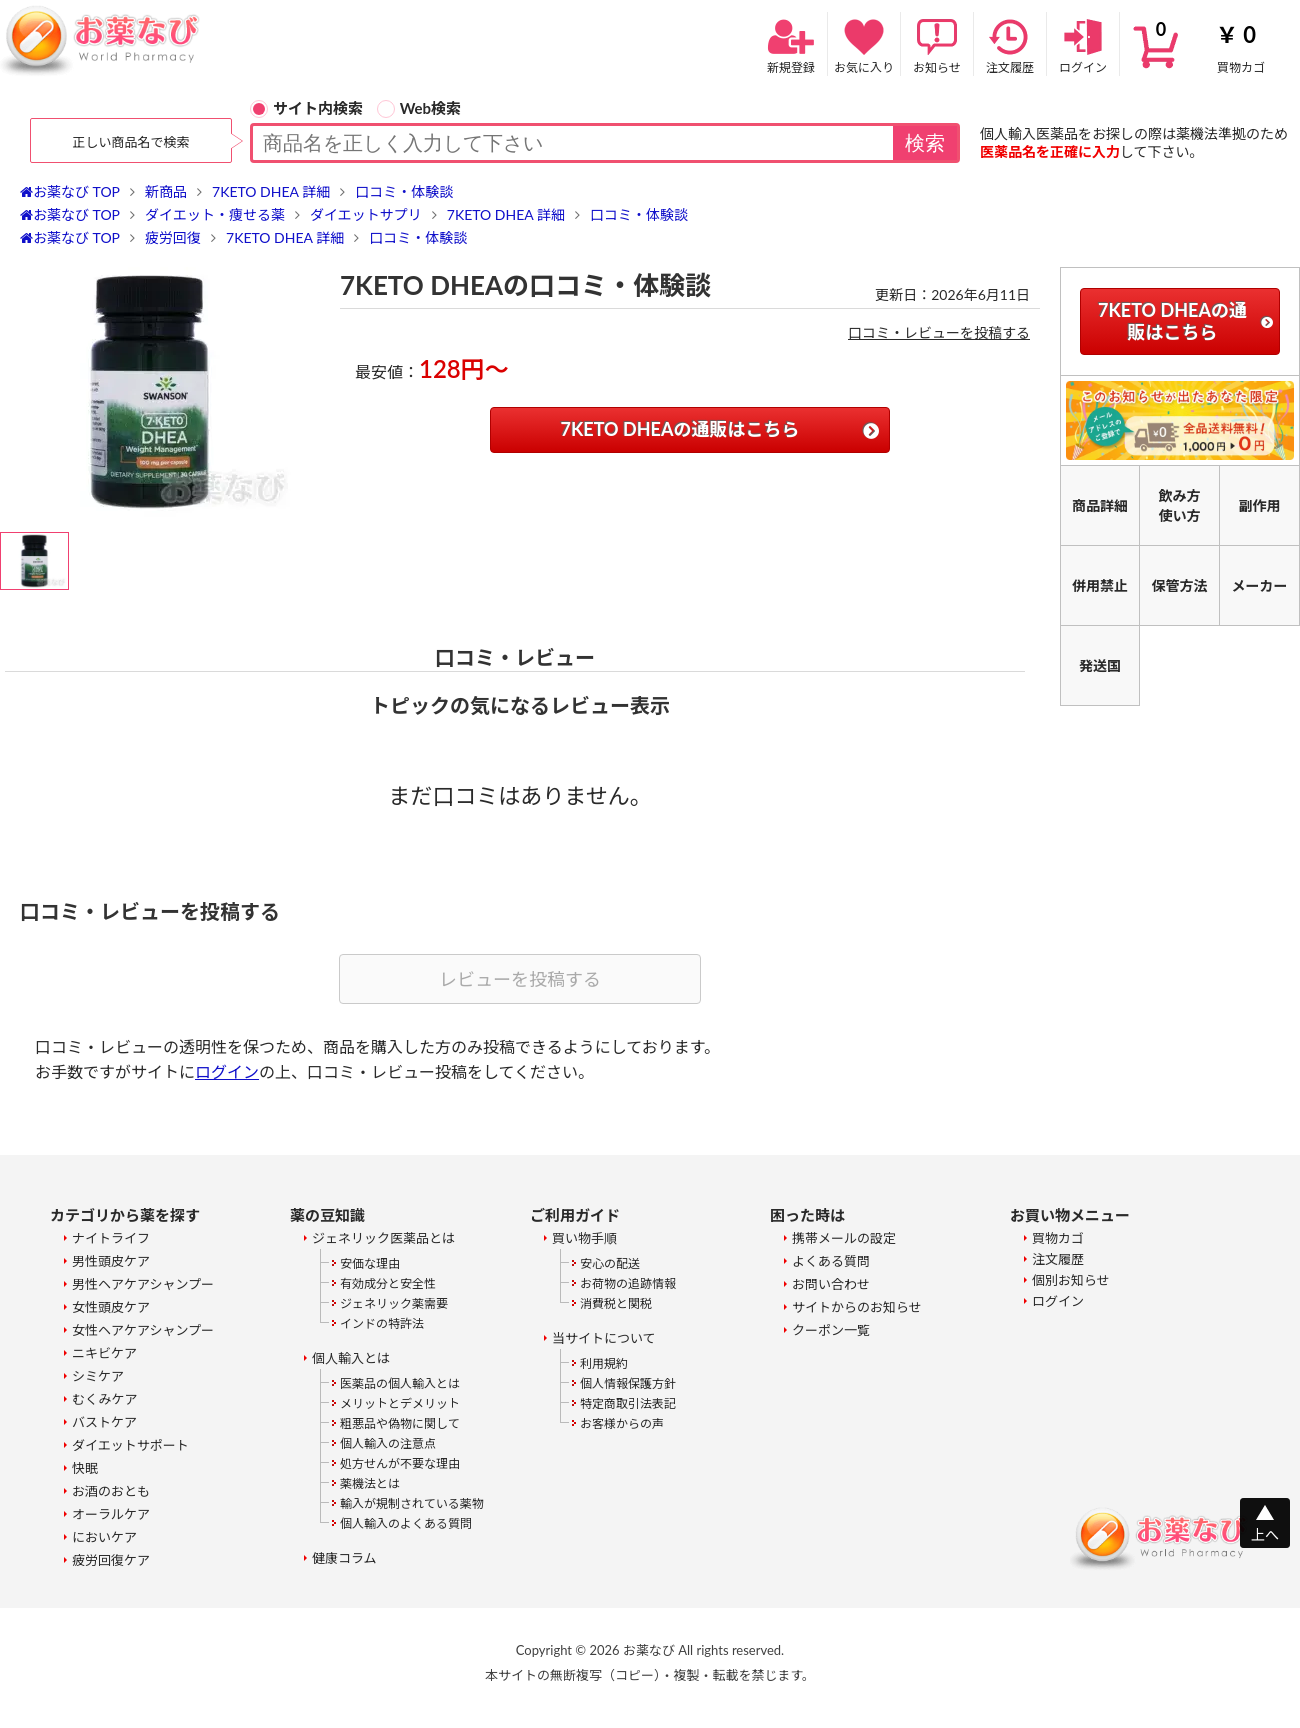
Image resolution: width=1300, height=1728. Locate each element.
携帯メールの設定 (844, 1238)
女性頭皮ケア (111, 1307)
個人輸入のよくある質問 (406, 1523)
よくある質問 (831, 1261)
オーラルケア (111, 1514)
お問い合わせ (831, 1284)
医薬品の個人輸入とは (400, 1383)
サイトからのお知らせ (857, 1307)
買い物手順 (584, 1238)
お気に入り (864, 44)
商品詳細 (1100, 505)
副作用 (1260, 505)
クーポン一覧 (831, 1330)
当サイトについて (604, 1338)
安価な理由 (370, 1263)
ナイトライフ (111, 1238)
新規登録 (791, 44)
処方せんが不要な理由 (400, 1463)
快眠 (85, 1468)
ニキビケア (104, 1353)
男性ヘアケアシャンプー (143, 1284)
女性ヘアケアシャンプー (143, 1330)
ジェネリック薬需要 (394, 1303)
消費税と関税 (616, 1303)
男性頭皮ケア (111, 1261)
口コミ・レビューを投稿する (939, 332)
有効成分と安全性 (388, 1283)
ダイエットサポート (130, 1445)
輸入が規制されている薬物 (412, 1503)
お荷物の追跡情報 (628, 1283)
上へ (1265, 1534)
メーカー (1260, 585)
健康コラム (344, 1558)
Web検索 (419, 108)
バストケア (104, 1422)
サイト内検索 (306, 108)
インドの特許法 (382, 1323)
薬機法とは (370, 1483)
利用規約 (604, 1363)
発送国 (1100, 665)
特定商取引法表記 (628, 1403)
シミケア (98, 1376)
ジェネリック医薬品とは (383, 1238)
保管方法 (1180, 585)
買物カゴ (1210, 44)
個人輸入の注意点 (388, 1443)
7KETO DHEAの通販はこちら (680, 429)
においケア (104, 1537)
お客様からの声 (622, 1423)
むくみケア (105, 1399)
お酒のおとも (111, 1491)
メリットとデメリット (400, 1403)
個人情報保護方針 (628, 1383)
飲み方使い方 (1180, 505)
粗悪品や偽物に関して (400, 1423)
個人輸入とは (351, 1358)
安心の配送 (610, 1263)
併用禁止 (1100, 585)
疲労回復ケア (111, 1560)
